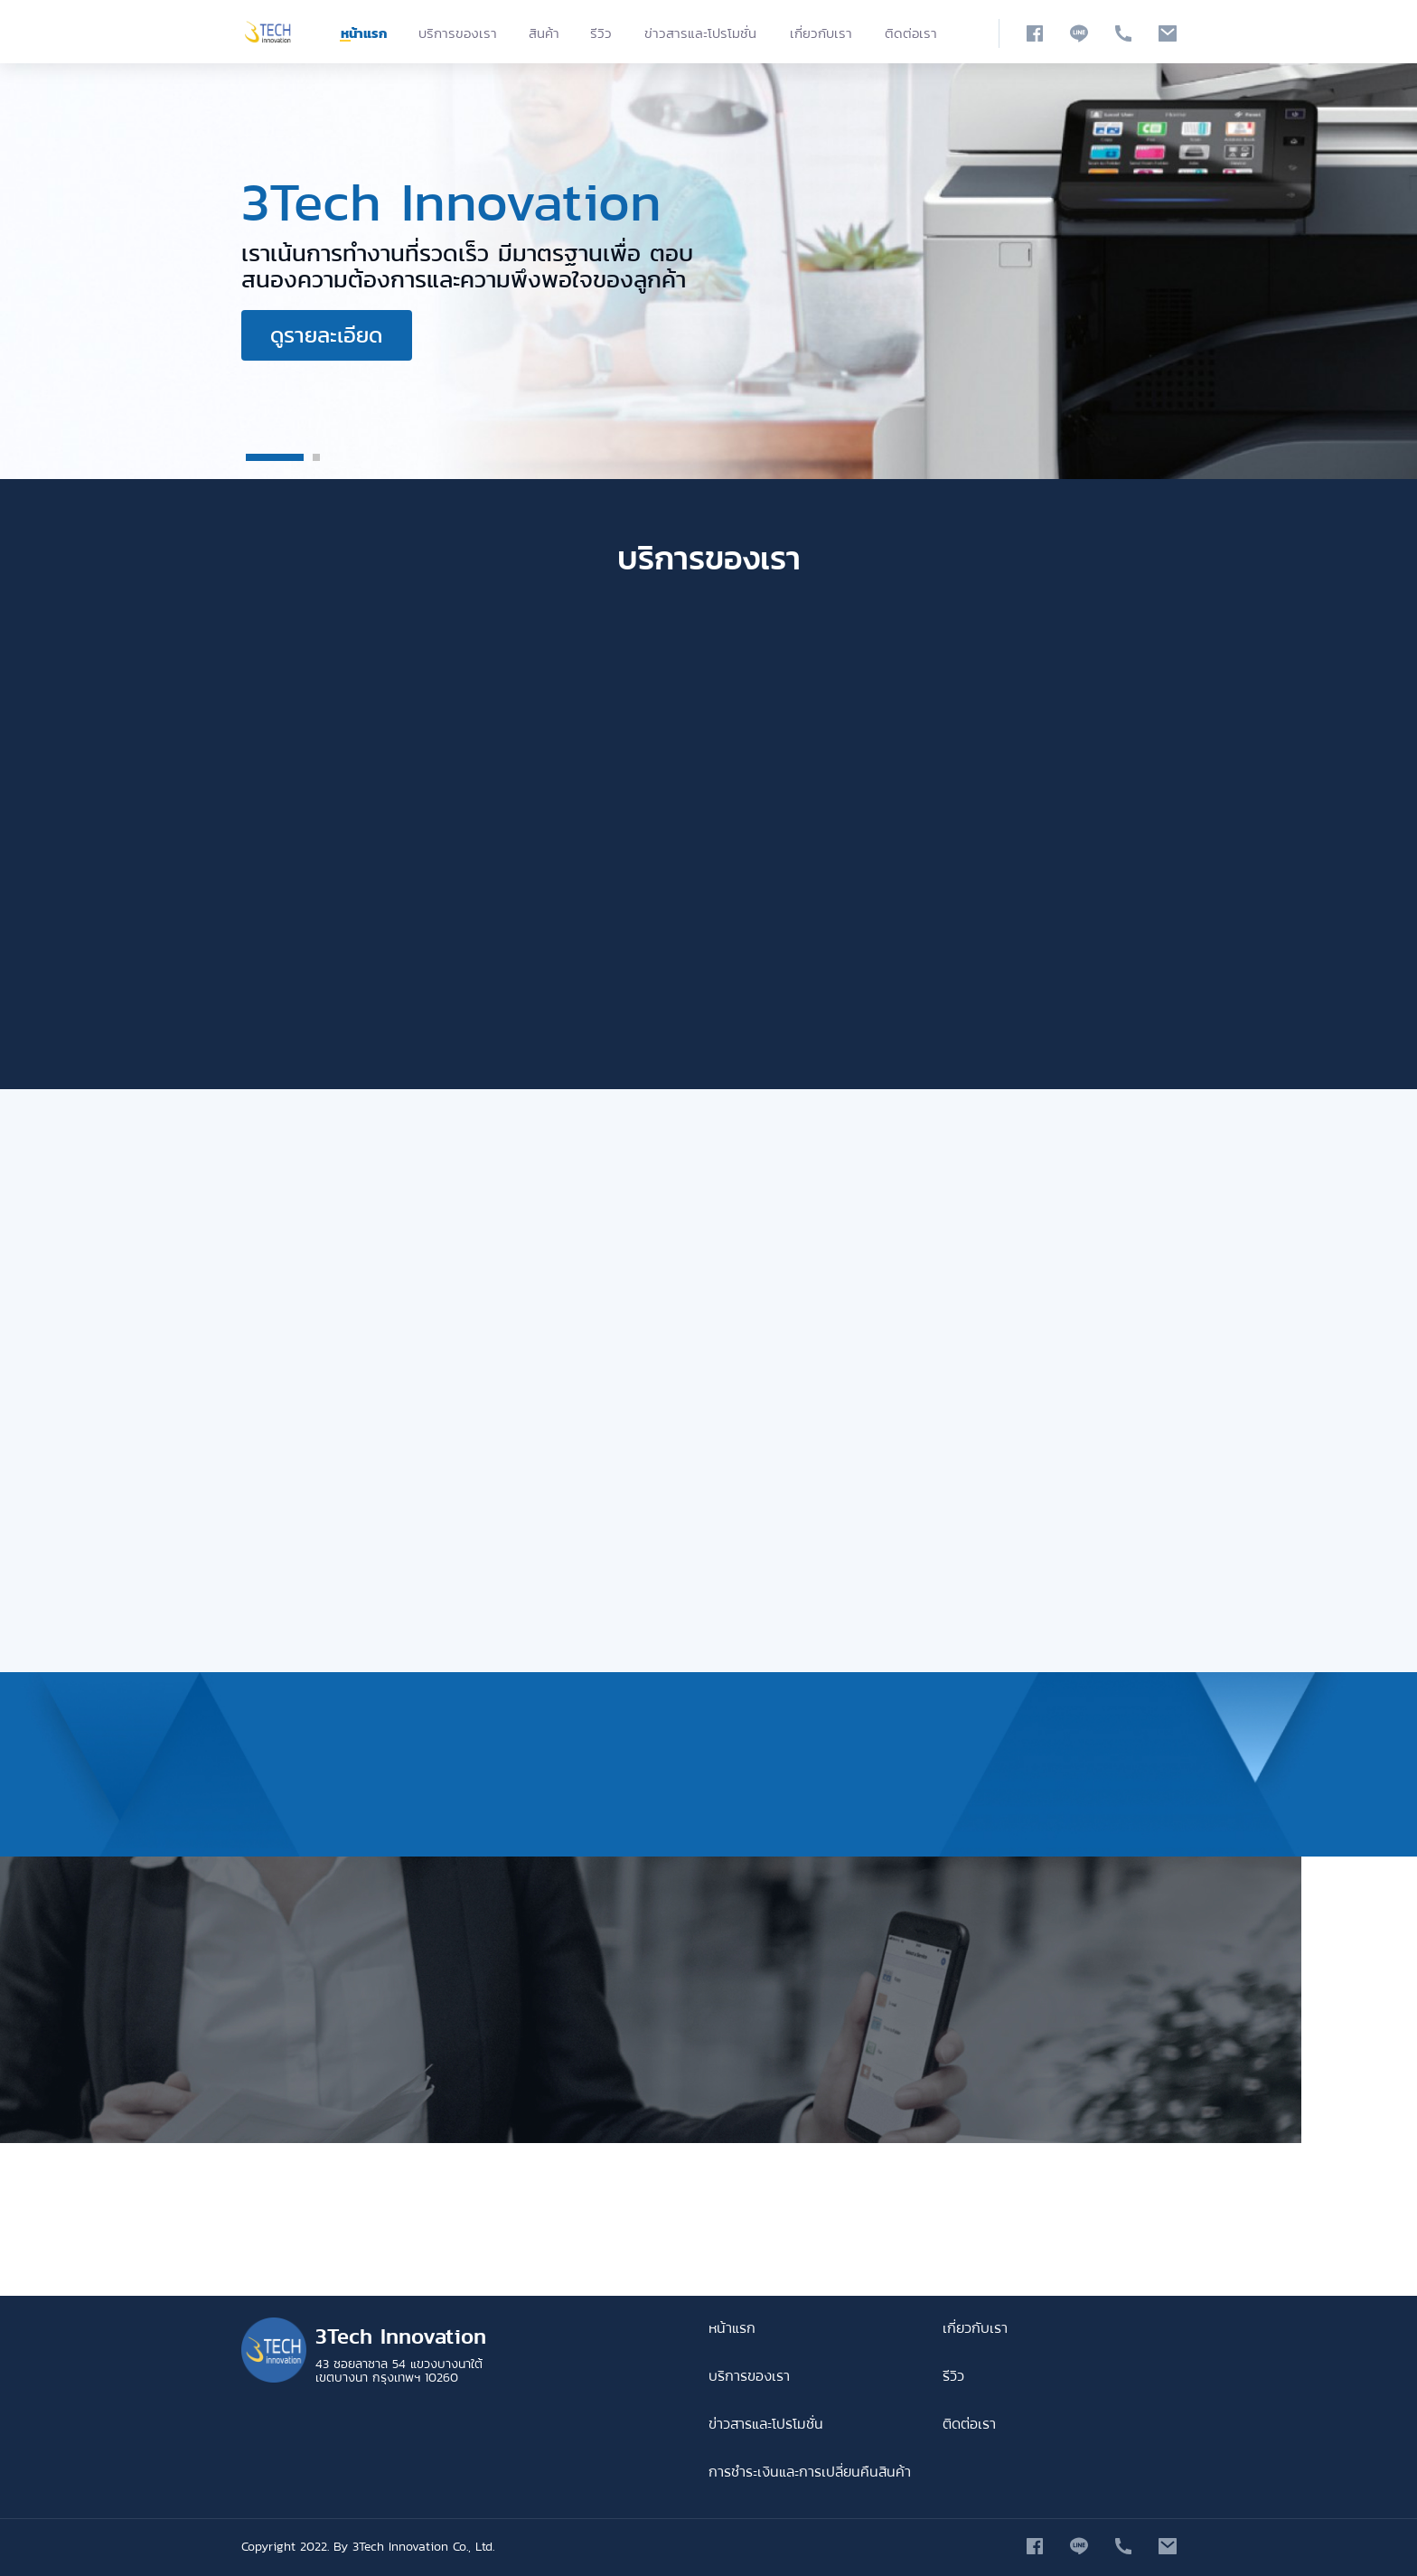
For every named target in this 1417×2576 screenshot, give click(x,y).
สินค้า (544, 33)
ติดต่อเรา (911, 33)
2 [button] (316, 457)
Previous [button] (68, 271)
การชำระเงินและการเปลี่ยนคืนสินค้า (809, 2471)
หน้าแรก (364, 33)
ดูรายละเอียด (326, 335)
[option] (708, 271)
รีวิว (601, 33)
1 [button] (275, 457)
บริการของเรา (457, 33)
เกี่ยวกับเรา (821, 33)
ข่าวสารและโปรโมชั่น (700, 33)
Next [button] (1349, 271)
